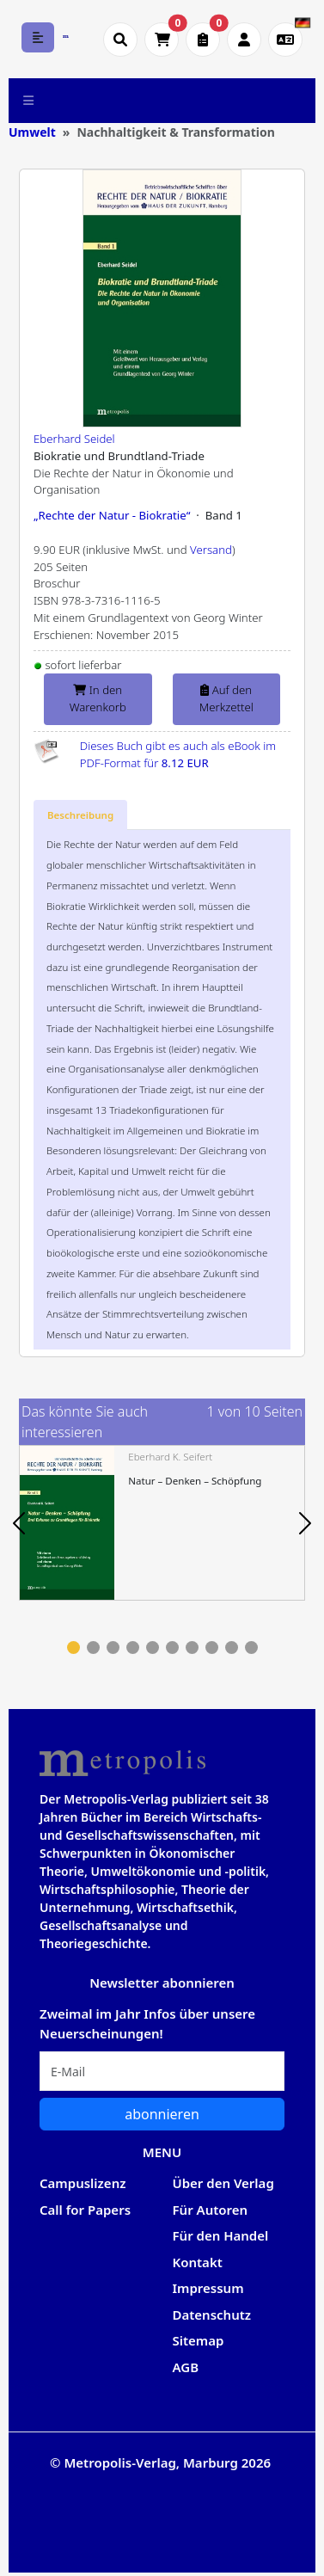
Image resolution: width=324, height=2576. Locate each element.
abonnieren (162, 2114)
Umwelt (32, 132)
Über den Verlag (223, 2183)
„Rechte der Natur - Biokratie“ (112, 515)
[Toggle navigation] (28, 100)
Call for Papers (85, 2209)
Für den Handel (221, 2235)
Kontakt (198, 2262)
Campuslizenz (82, 2183)
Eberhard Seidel (74, 438)
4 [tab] (132, 1647)
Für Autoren (210, 2209)
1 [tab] (73, 1647)
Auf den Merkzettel (226, 698)
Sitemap (198, 2340)
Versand (211, 549)
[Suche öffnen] (120, 39)
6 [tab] (172, 1647)
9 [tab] (231, 1647)
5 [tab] (152, 1647)
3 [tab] (113, 1647)
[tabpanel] (162, 1523)
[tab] (80, 815)
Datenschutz (212, 2314)
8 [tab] (211, 1647)
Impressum (208, 2287)
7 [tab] (192, 1647)
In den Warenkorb (98, 698)
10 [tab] (251, 1647)
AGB (186, 2367)
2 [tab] (93, 1647)
